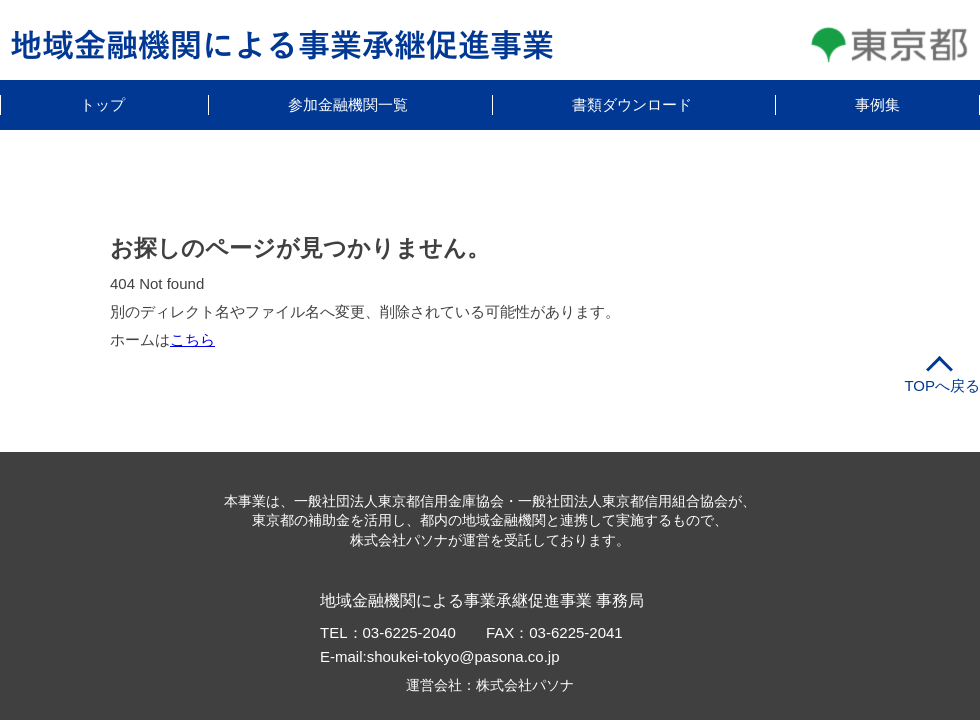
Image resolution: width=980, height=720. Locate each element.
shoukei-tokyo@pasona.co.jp (463, 656)
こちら (192, 339)
